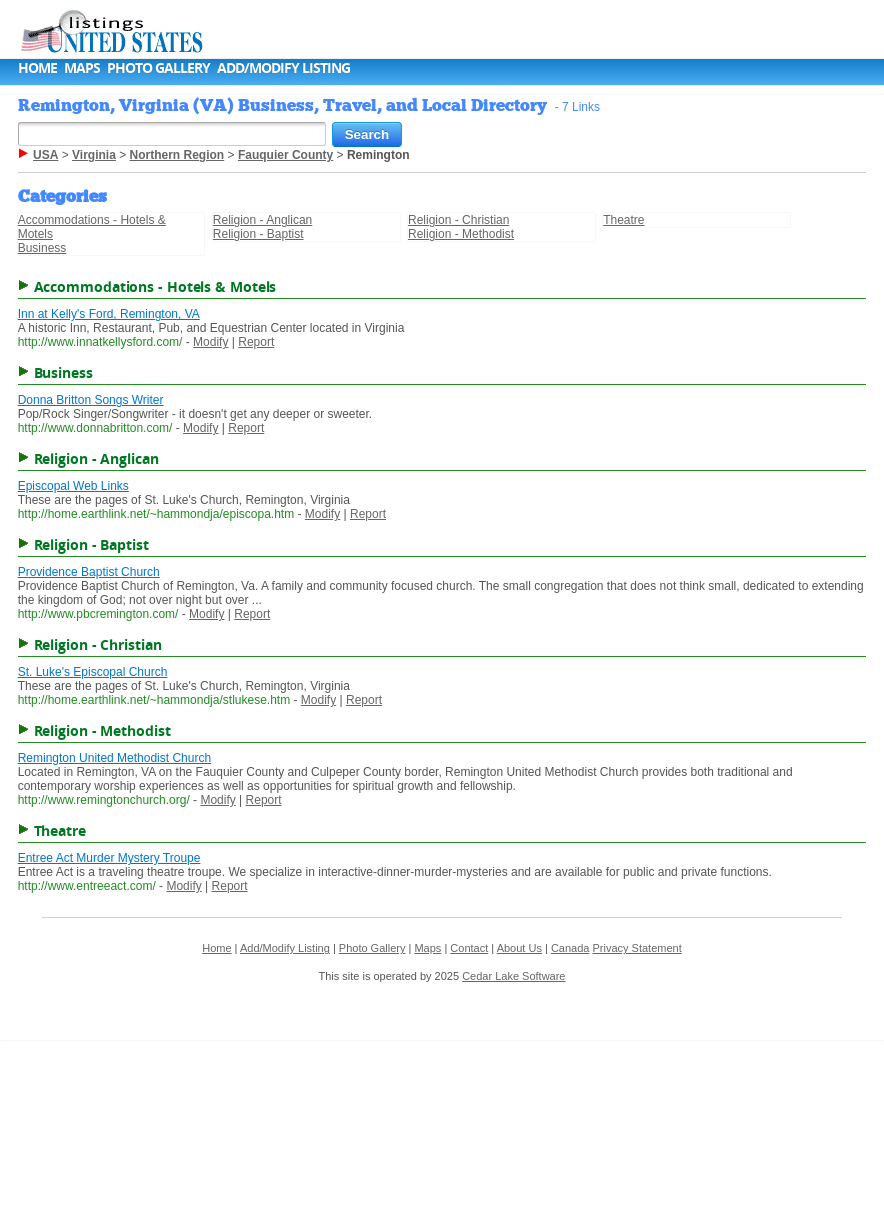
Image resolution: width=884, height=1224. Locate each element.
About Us (519, 948)
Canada (570, 948)
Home (37, 67)
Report (256, 342)
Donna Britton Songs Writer (91, 400)
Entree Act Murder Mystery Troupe (109, 858)
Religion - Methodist (461, 234)
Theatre (623, 220)
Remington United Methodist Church (114, 758)
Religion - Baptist (258, 234)
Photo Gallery (158, 67)
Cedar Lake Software (513, 976)
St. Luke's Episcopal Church (93, 672)
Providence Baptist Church (89, 572)
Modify (210, 342)
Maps (82, 67)
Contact (469, 948)
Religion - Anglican (262, 220)
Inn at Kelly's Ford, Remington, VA (109, 314)
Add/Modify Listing (283, 67)
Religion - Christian (458, 220)
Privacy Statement (636, 948)
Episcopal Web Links (73, 486)
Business (42, 248)
